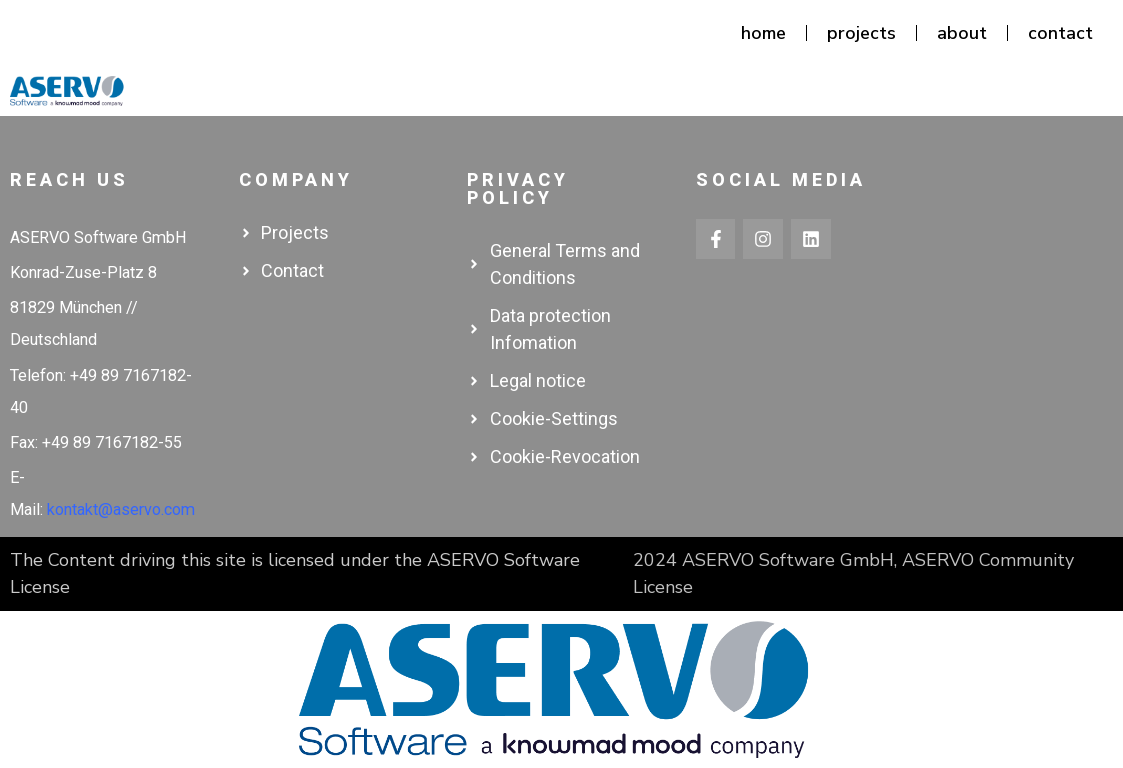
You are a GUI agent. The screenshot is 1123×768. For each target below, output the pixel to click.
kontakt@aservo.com (121, 509)
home (763, 33)
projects (861, 33)
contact (1060, 33)
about (962, 33)
